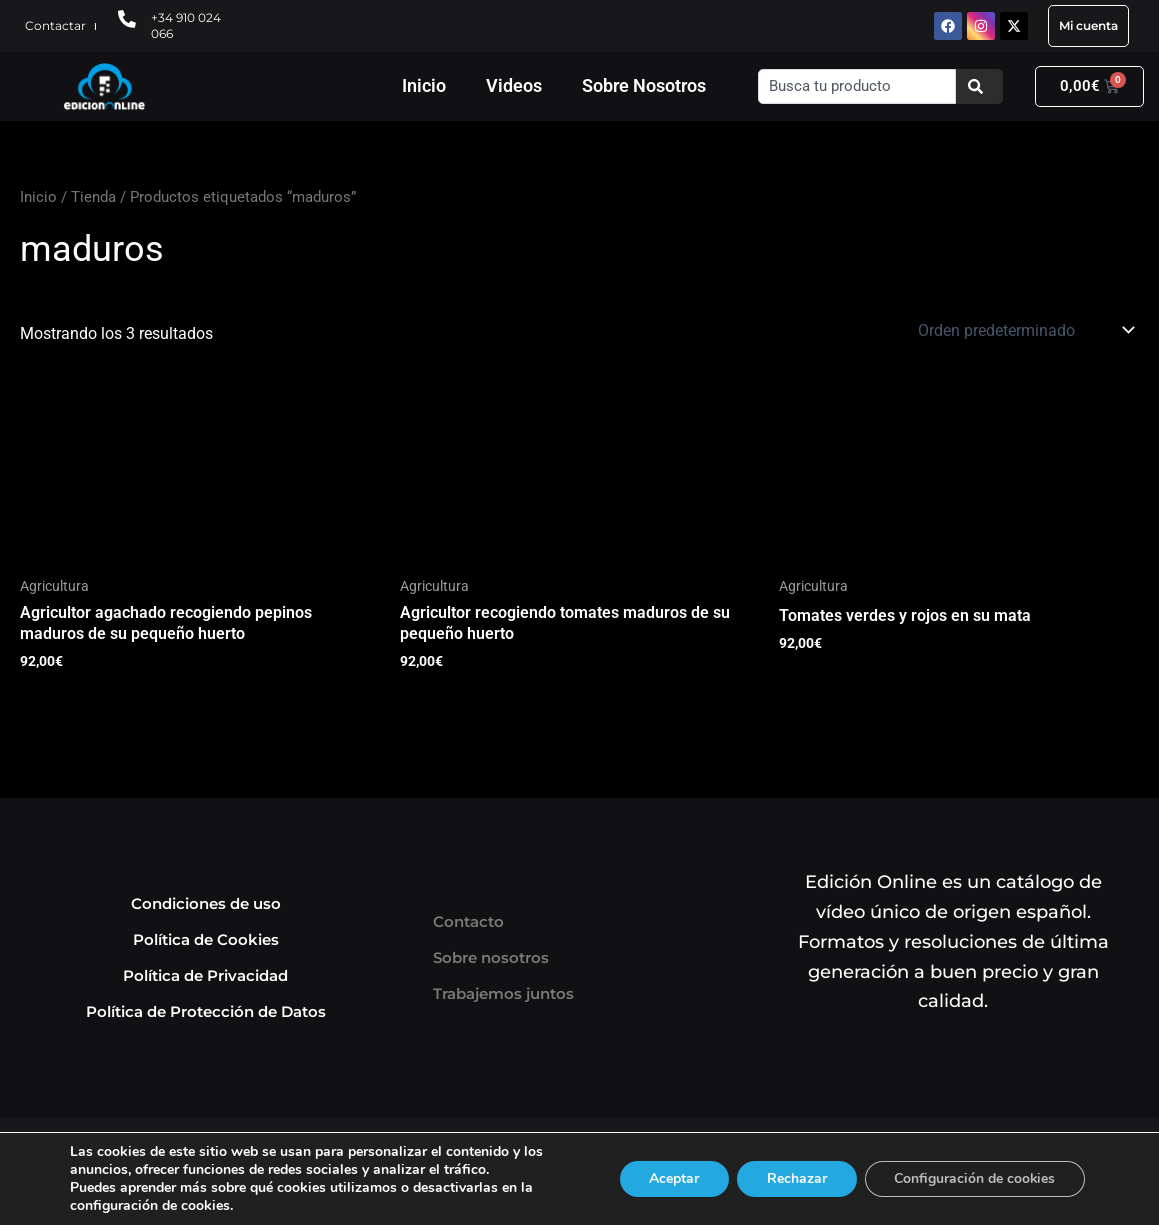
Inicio (424, 85)
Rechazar (795, 1178)
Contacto (468, 921)
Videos (514, 85)
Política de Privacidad (205, 975)
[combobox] (856, 86)
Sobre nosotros (491, 957)
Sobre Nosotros (644, 85)
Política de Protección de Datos (206, 1011)
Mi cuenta (1088, 25)
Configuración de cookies (974, 1178)
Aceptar (672, 1178)
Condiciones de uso (206, 903)
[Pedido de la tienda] (1024, 330)
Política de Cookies (206, 939)
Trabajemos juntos (503, 993)
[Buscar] (979, 86)
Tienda (93, 197)
